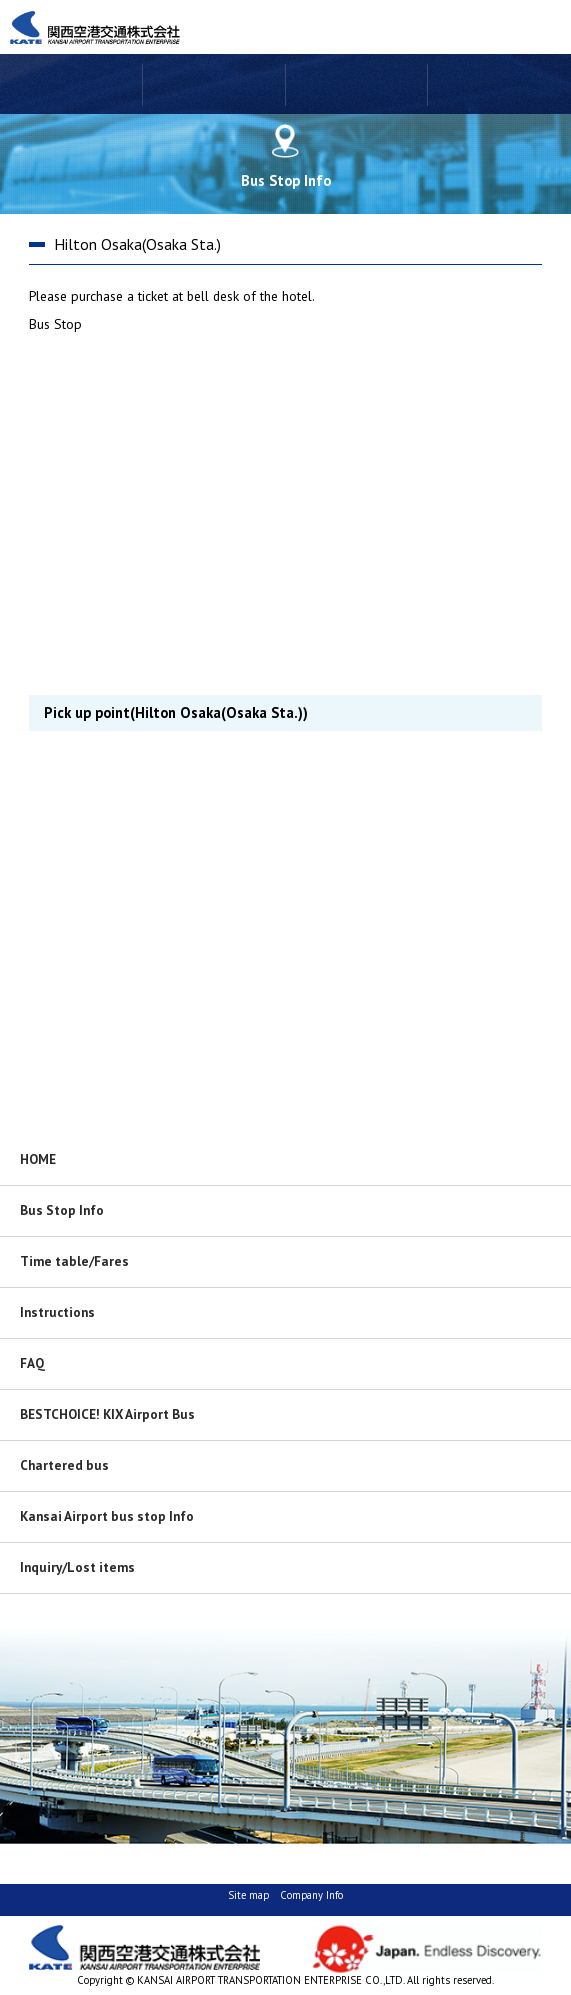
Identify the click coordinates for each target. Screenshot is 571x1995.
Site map (248, 1895)
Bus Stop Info (62, 1210)
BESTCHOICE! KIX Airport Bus (107, 1414)
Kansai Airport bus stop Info (107, 1516)
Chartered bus (64, 1465)
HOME (38, 1159)
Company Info (311, 1895)
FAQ (32, 1363)
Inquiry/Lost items (77, 1567)
